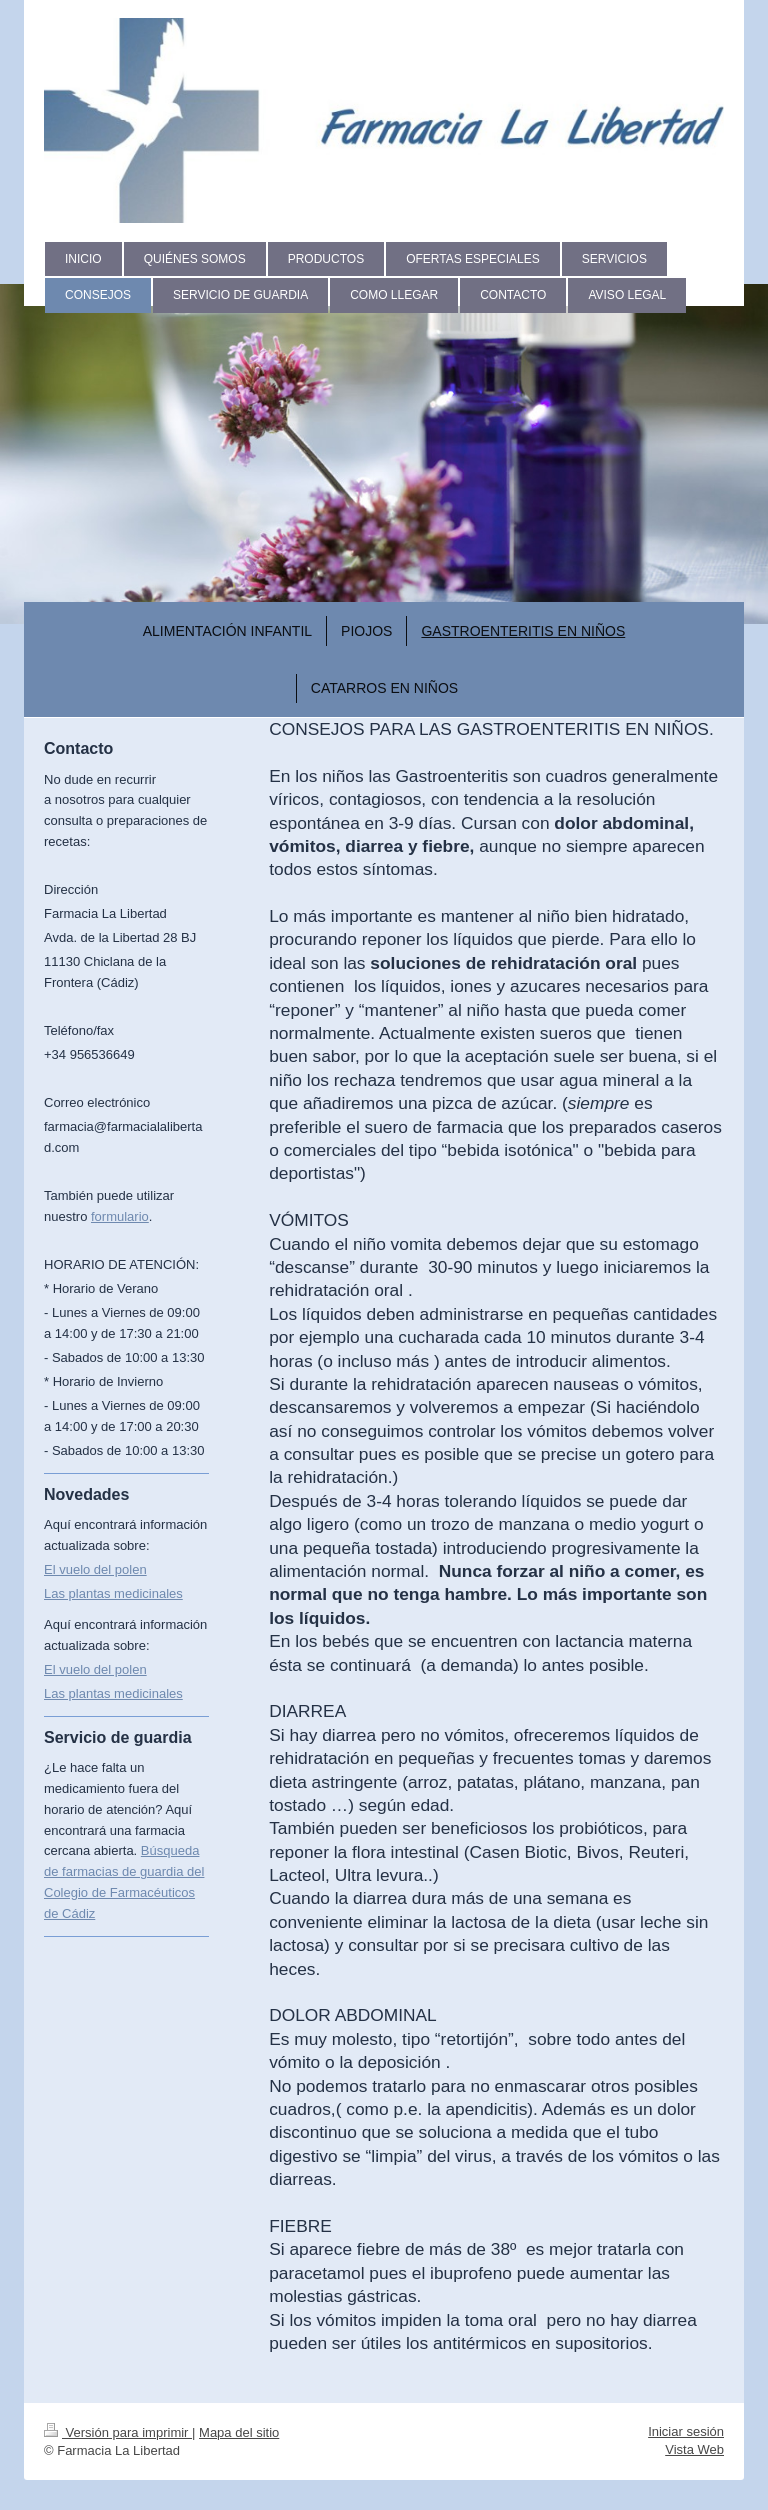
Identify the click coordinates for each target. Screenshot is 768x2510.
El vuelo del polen (95, 1569)
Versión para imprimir (118, 2432)
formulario (120, 1216)
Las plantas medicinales (113, 1593)
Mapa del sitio (239, 2432)
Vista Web (694, 2449)
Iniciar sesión (686, 2431)
